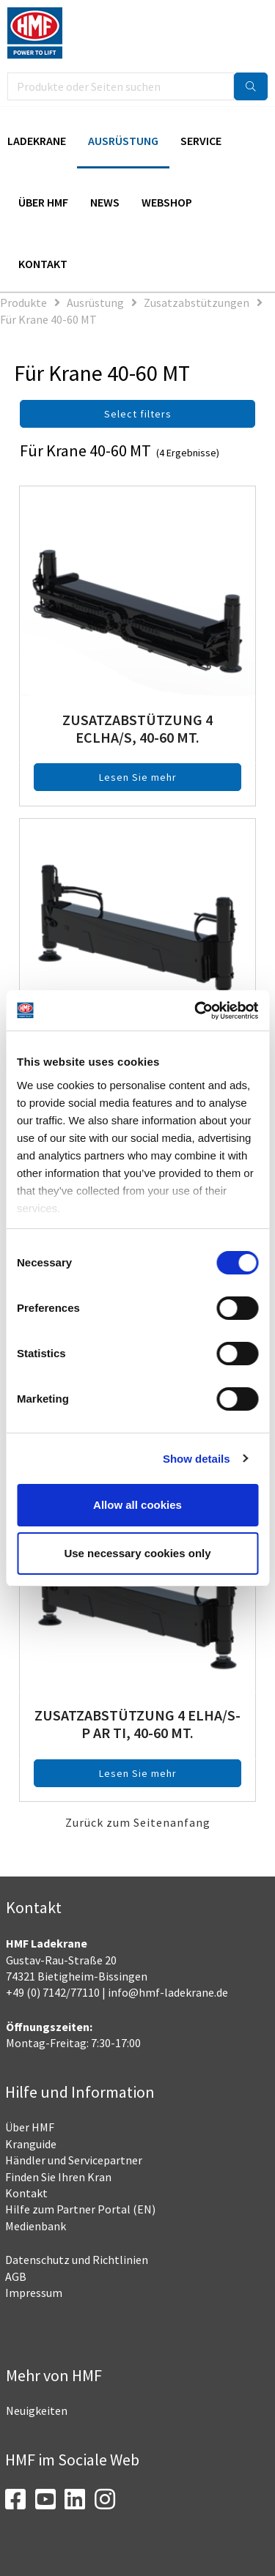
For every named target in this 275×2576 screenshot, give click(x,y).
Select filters (138, 413)
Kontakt (42, 263)
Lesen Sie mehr (138, 777)
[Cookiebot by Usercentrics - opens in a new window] (195, 1010)
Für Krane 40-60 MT (48, 319)
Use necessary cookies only (137, 1553)
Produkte (23, 302)
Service (200, 140)
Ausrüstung (123, 140)
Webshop (167, 202)
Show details (196, 1458)
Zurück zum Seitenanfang (137, 1822)
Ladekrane (36, 140)
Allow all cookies (137, 1505)
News (105, 202)
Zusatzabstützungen (196, 302)
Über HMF (43, 202)
